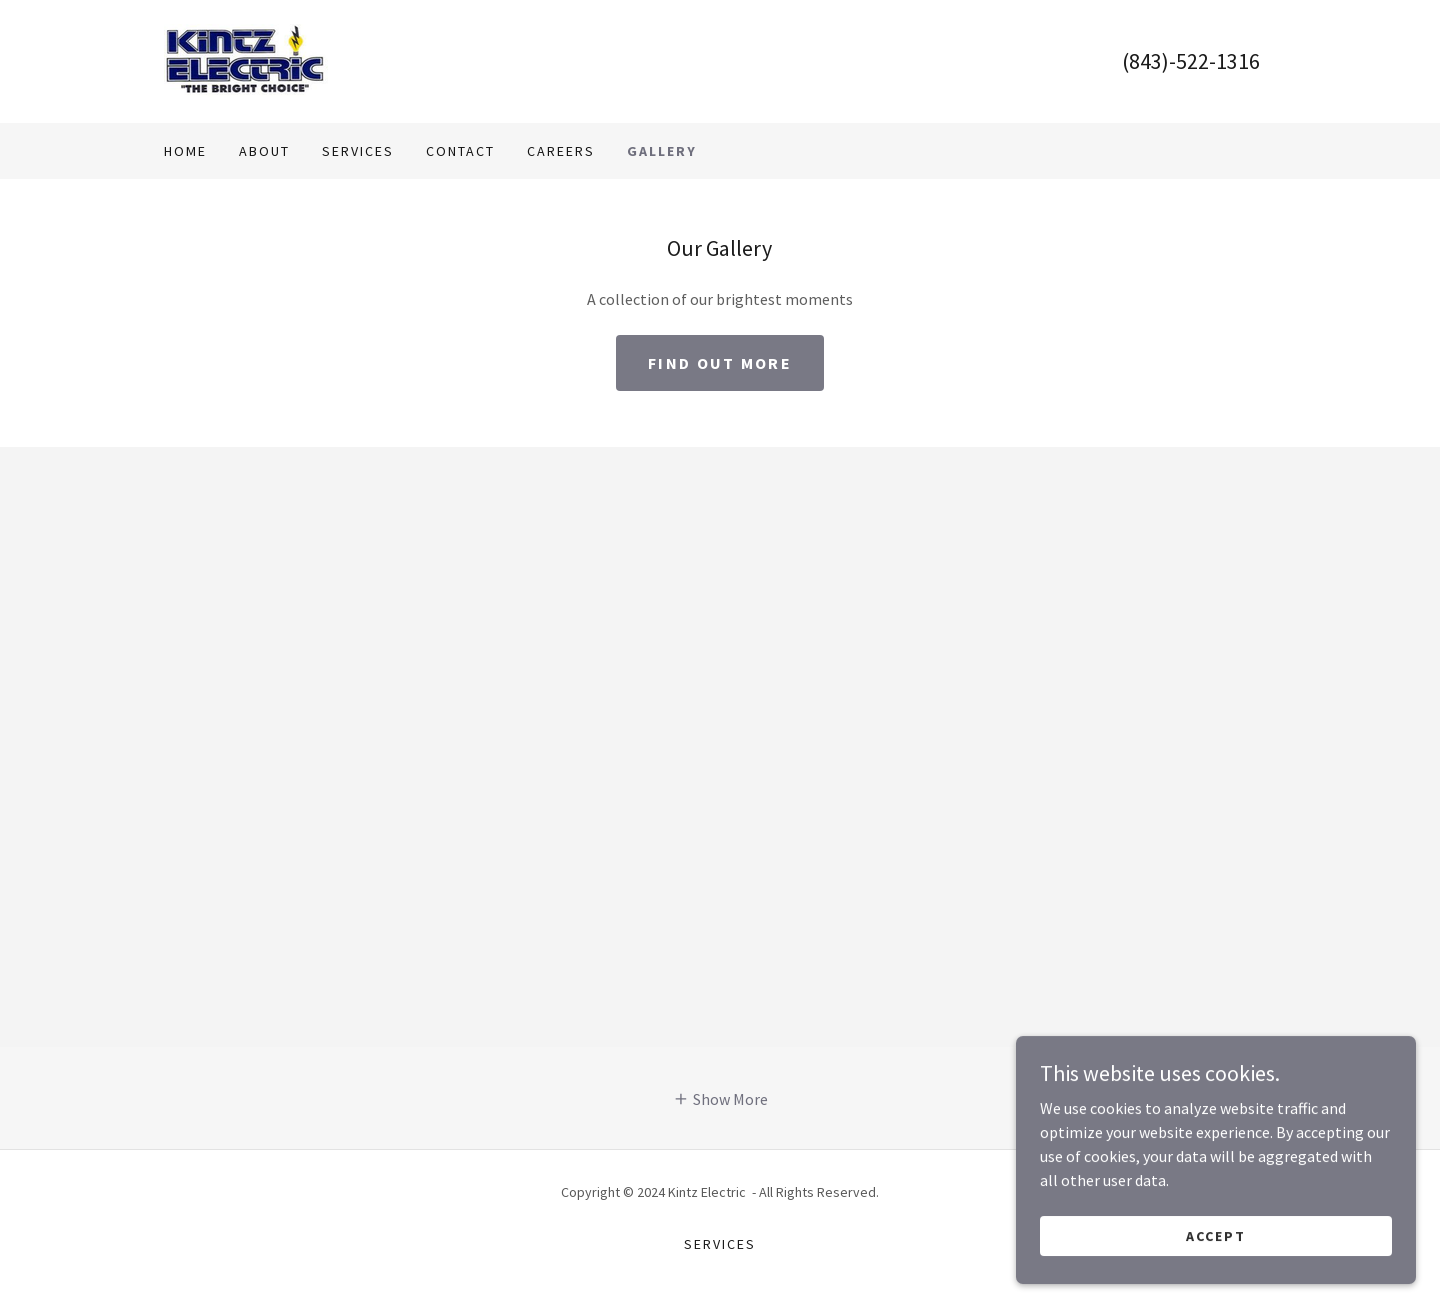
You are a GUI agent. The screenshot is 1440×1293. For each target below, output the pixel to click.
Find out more (720, 363)
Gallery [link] (662, 151)
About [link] (264, 151)
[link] (246, 59)
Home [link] (185, 151)
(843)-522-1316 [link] (1191, 61)
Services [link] (358, 151)
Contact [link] (460, 151)
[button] (720, 1098)
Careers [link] (561, 151)
